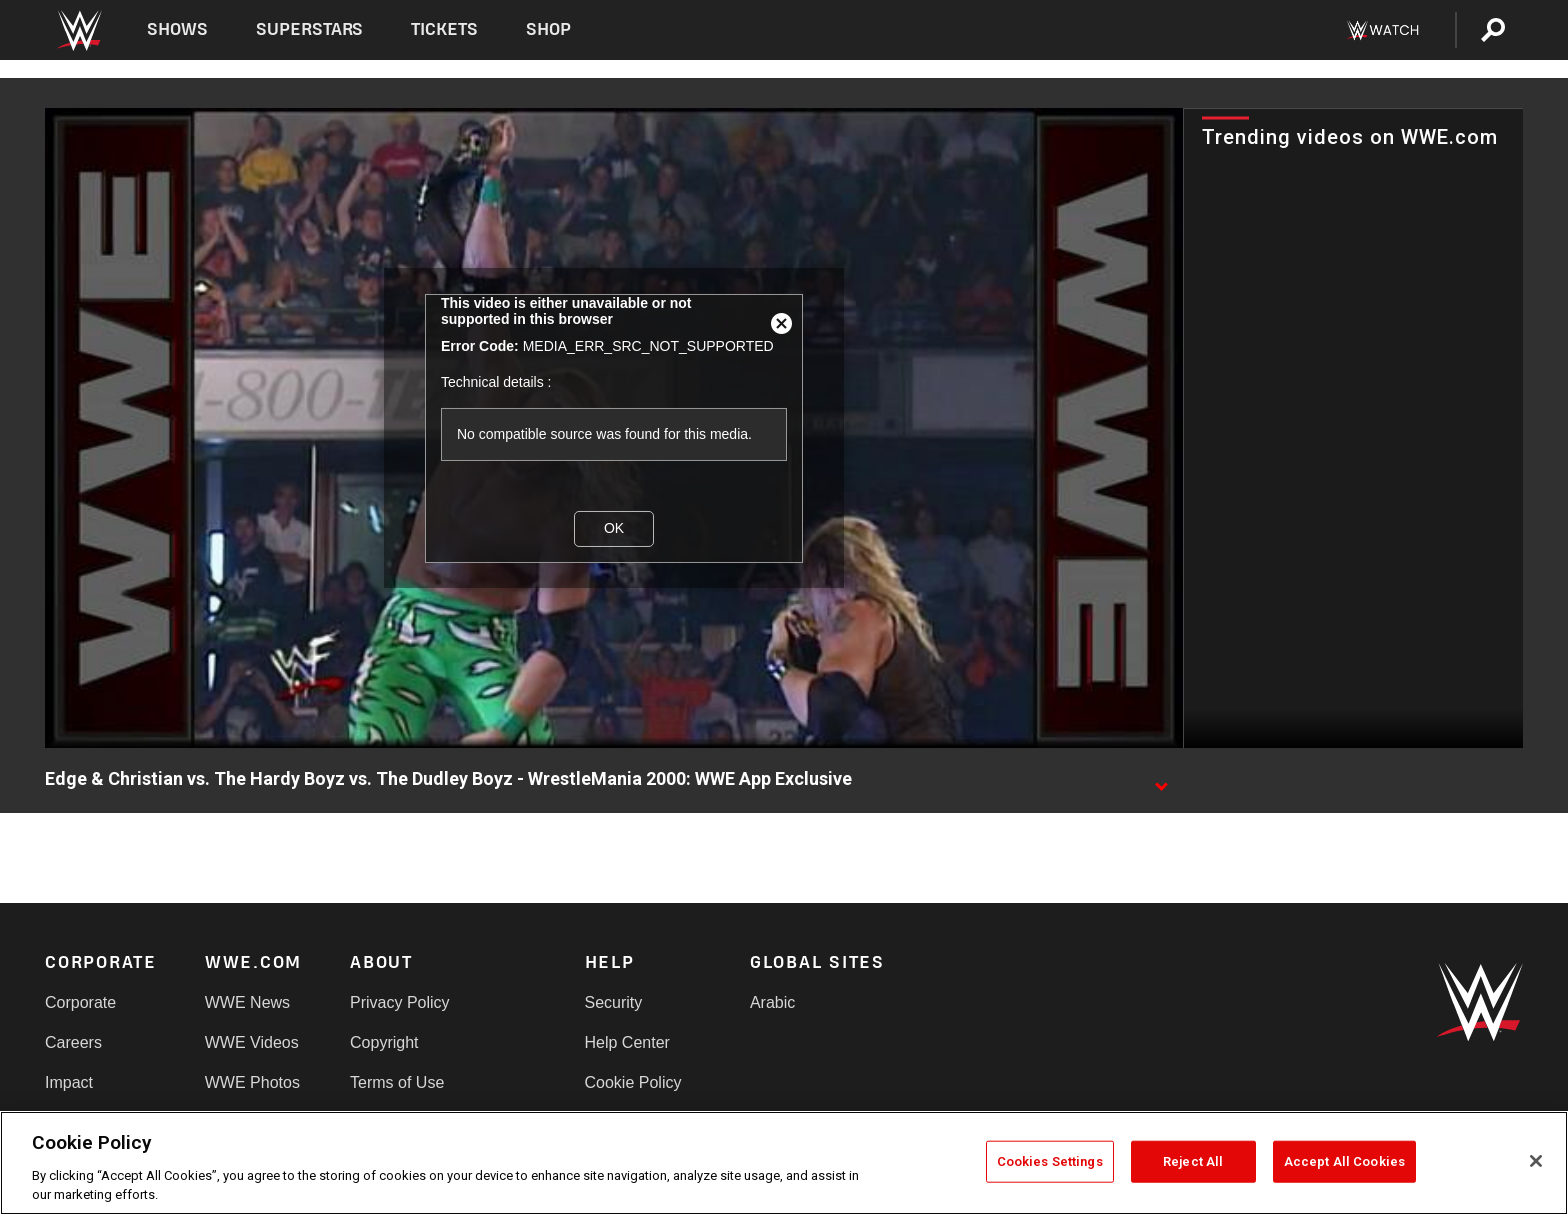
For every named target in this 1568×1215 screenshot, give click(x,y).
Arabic (772, 1002)
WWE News (247, 1002)
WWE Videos (252, 1042)
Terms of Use (397, 1082)
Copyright (384, 1042)
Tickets (444, 29)
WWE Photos (252, 1082)
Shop (548, 29)
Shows (177, 29)
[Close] (1536, 1161)
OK (614, 528)
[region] (784, 1163)
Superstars (310, 29)
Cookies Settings (1050, 1161)
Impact (69, 1082)
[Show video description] (1161, 780)
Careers (73, 1042)
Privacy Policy (400, 1002)
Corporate (80, 1002)
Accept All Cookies (1344, 1161)
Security (614, 1002)
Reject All (1193, 1161)
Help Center (627, 1042)
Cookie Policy (633, 1082)
